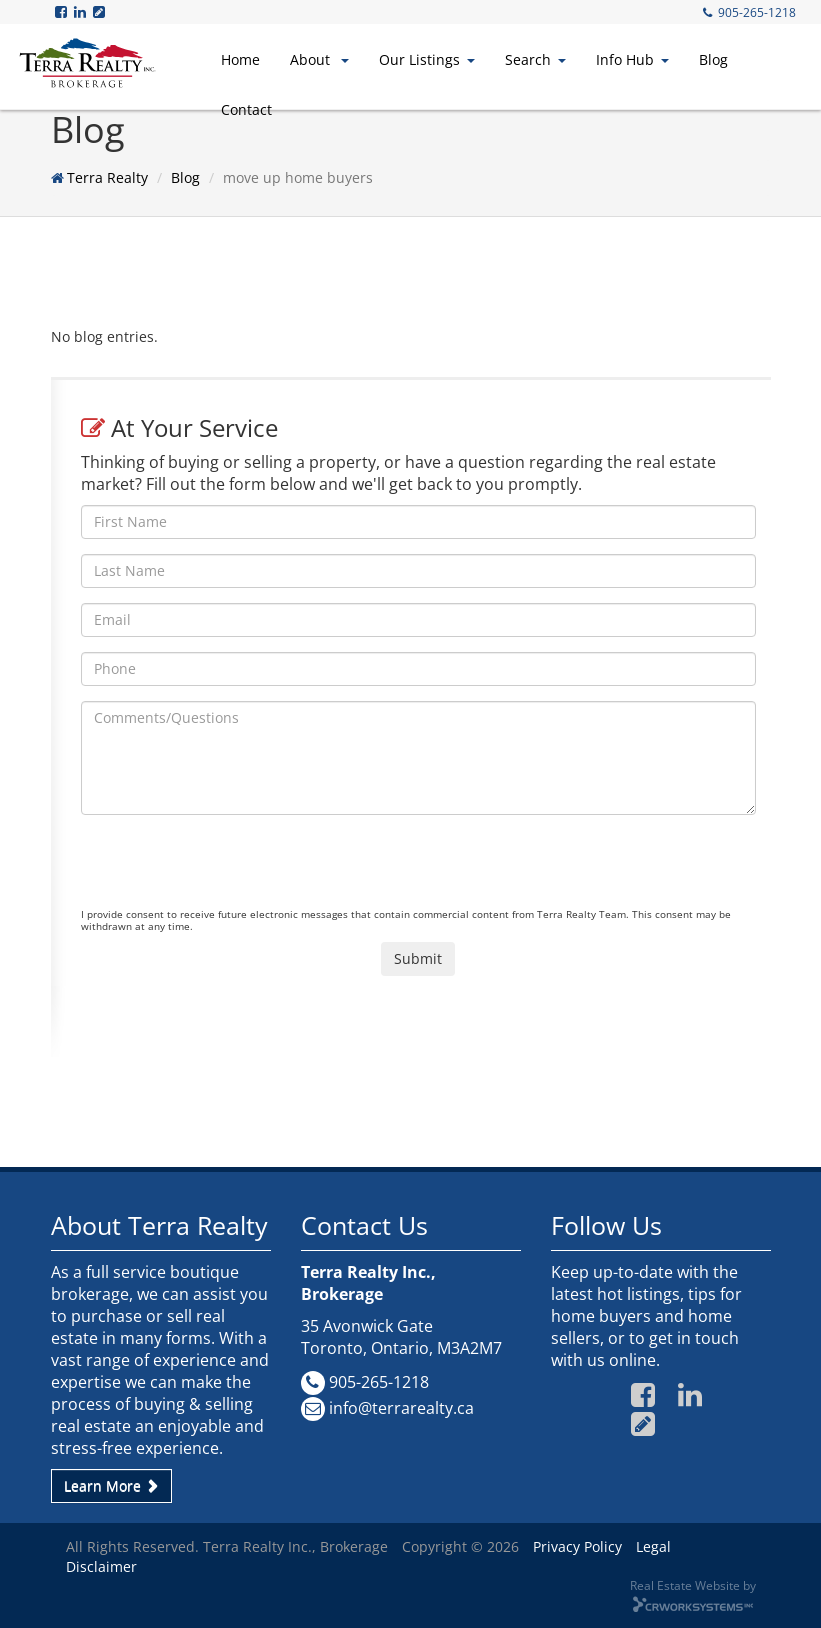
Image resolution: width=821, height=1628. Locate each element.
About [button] (319, 59)
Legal (653, 1546)
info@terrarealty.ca (401, 1408)
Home (240, 59)
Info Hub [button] (632, 59)
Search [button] (535, 59)
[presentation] (233, 869)
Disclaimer (101, 1566)
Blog (713, 59)
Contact (246, 109)
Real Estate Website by (693, 1585)
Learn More (111, 1485)
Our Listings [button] (427, 59)
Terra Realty (107, 177)
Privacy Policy (577, 1546)
